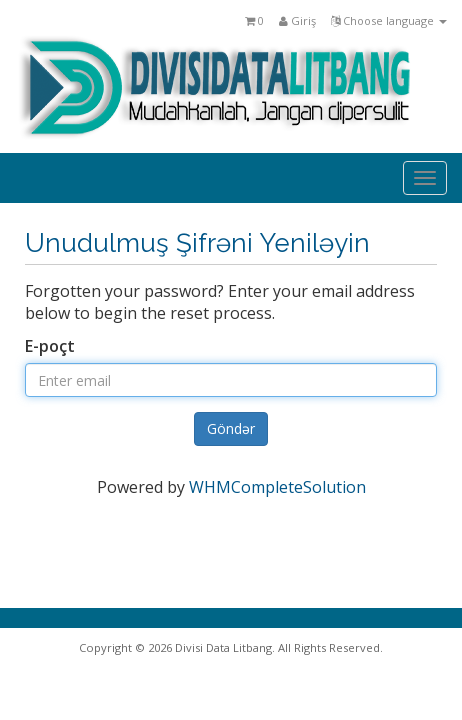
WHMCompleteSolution (277, 487)
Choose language (389, 20)
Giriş (297, 20)
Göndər (231, 428)
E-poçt (50, 346)
